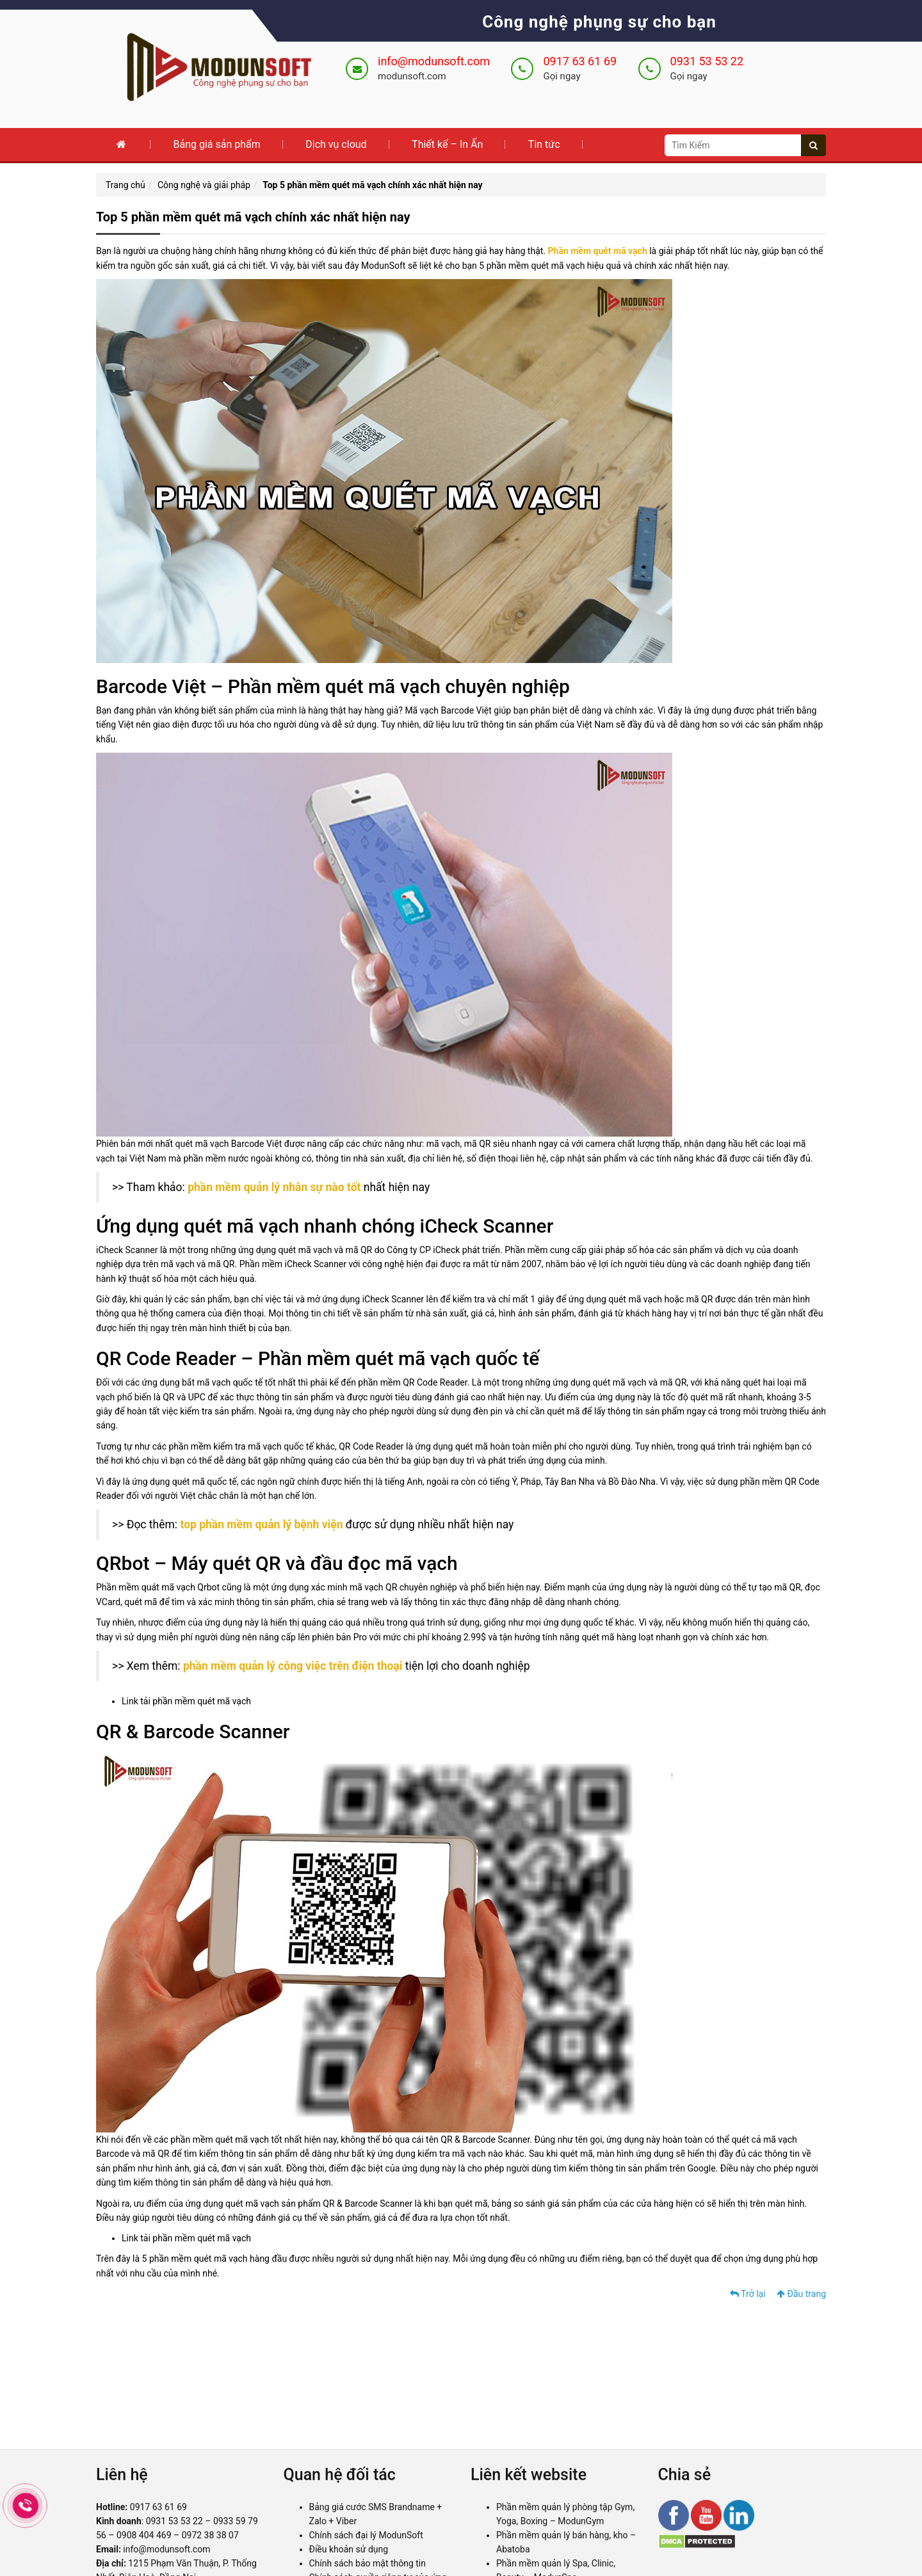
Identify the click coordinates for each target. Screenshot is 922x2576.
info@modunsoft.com (434, 61)
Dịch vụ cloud (335, 144)
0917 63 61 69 (580, 61)
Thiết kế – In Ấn (447, 144)
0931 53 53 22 (707, 61)
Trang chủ (125, 185)
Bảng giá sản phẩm (216, 144)
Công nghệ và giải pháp (204, 185)
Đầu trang (801, 2294)
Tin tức (544, 144)
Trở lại (748, 2294)
